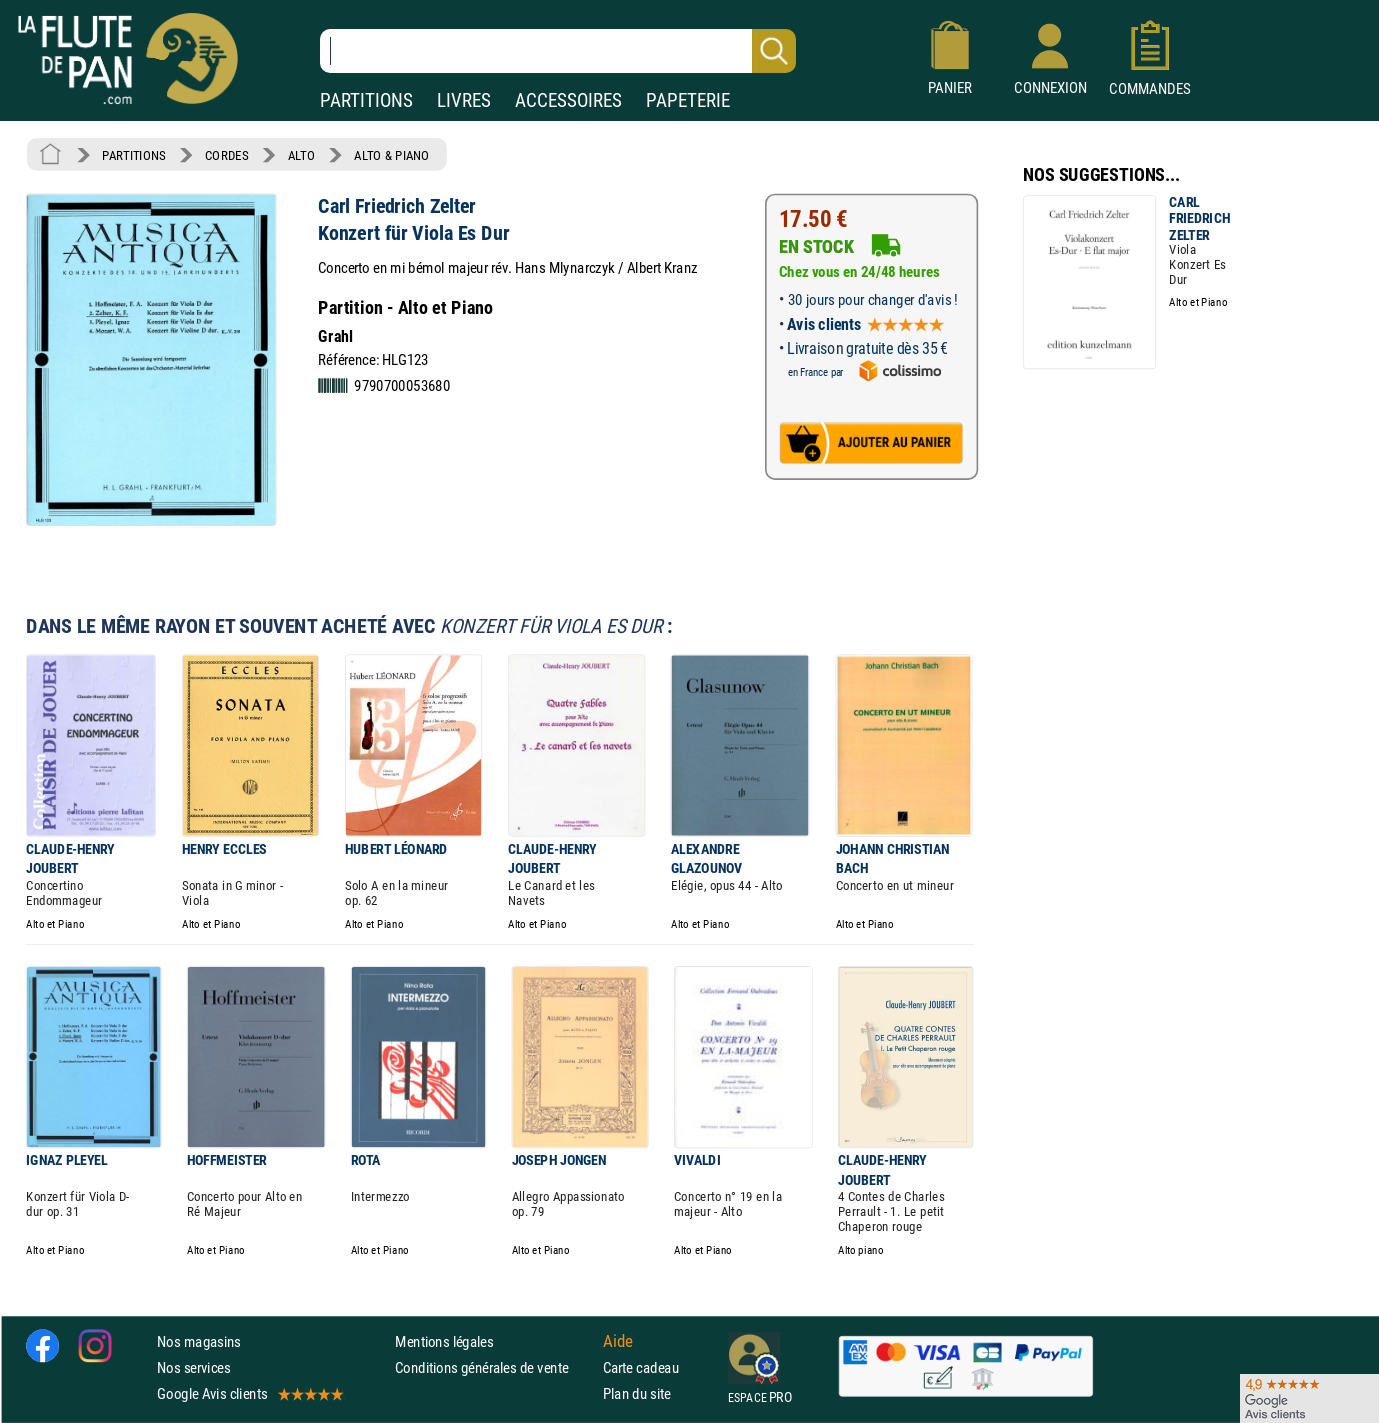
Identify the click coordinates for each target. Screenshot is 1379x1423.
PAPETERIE (688, 100)
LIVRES (464, 100)
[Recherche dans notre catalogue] (558, 51)
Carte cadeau (641, 1367)
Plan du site (637, 1393)
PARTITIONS (366, 100)
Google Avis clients (249, 1393)
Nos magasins (199, 1341)
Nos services (193, 1367)
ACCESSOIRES (568, 100)
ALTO (301, 155)
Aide (618, 1341)
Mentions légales (444, 1341)
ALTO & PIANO (391, 155)
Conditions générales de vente (494, 1367)
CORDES (226, 155)
